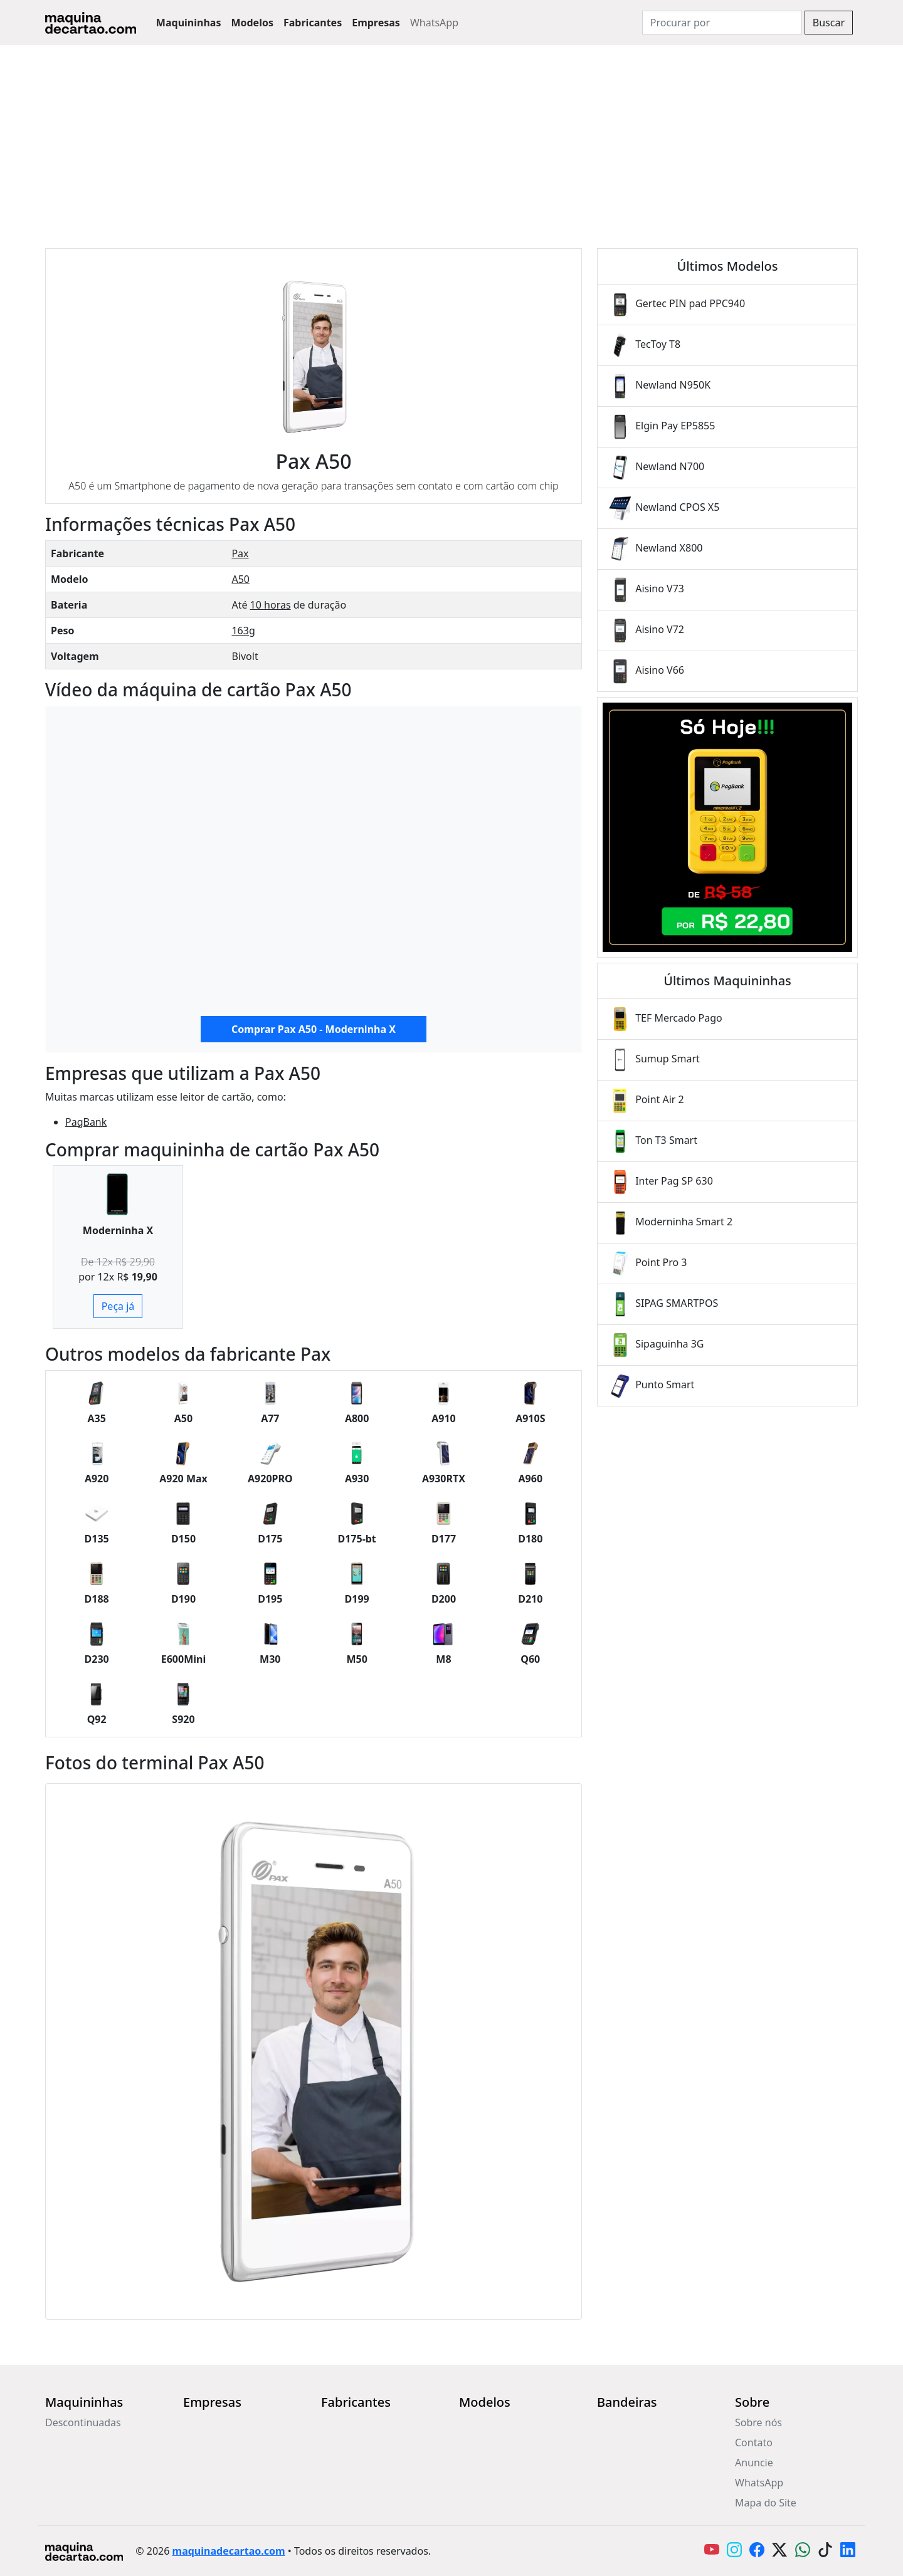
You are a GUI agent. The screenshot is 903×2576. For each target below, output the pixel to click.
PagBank (86, 1122)
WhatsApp (434, 22)
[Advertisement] (451, 139)
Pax (239, 553)
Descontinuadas (83, 2422)
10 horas (270, 605)
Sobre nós (758, 2422)
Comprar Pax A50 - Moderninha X (313, 1029)
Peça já (118, 1306)
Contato (754, 2442)
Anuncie (754, 2462)
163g (243, 630)
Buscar (829, 22)
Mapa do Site (765, 2503)
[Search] (722, 22)
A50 (240, 579)
